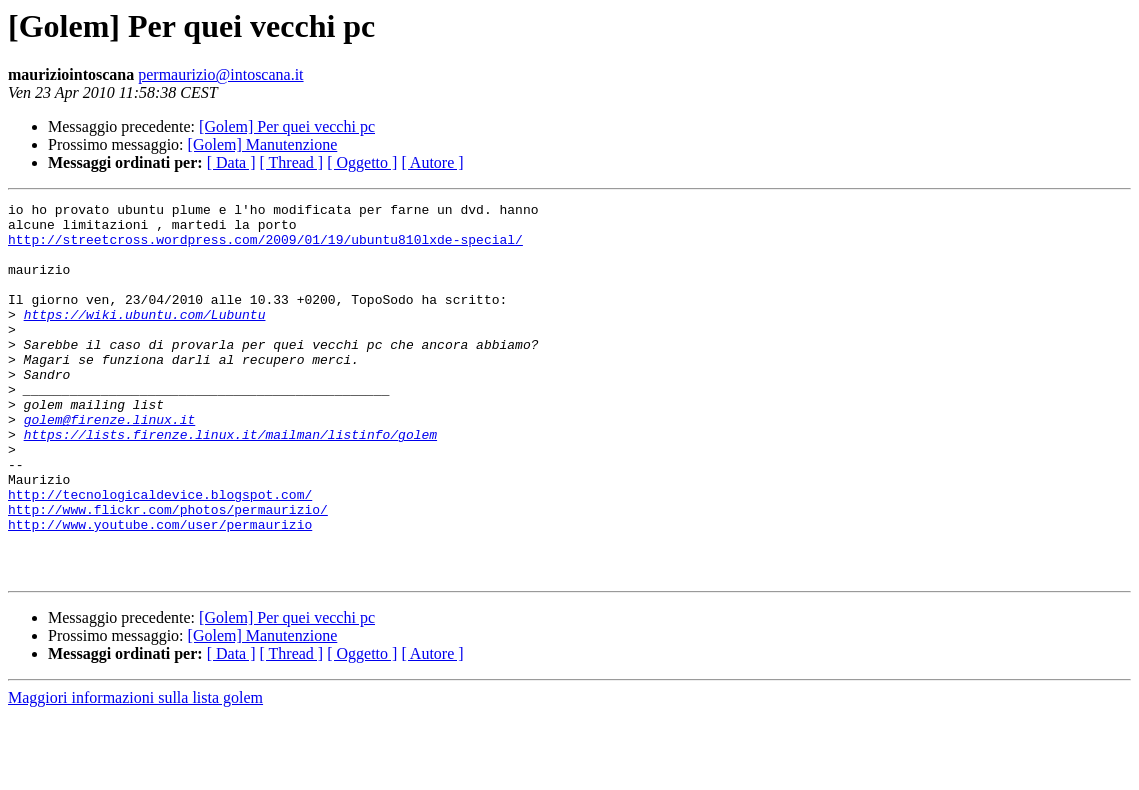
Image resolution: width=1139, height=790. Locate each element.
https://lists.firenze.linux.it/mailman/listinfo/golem (230, 482)
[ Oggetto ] (362, 162)
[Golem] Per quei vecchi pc (287, 126)
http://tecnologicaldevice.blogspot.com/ (160, 554)
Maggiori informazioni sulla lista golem (135, 772)
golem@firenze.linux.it (110, 464)
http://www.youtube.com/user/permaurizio (160, 590)
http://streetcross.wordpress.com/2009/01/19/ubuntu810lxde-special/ (265, 248)
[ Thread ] (292, 162)
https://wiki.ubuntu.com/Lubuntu (145, 338)
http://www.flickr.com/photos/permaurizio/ (168, 572)
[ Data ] (231, 162)
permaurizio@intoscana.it (220, 74)
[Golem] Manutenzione (263, 144)
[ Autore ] (432, 162)
